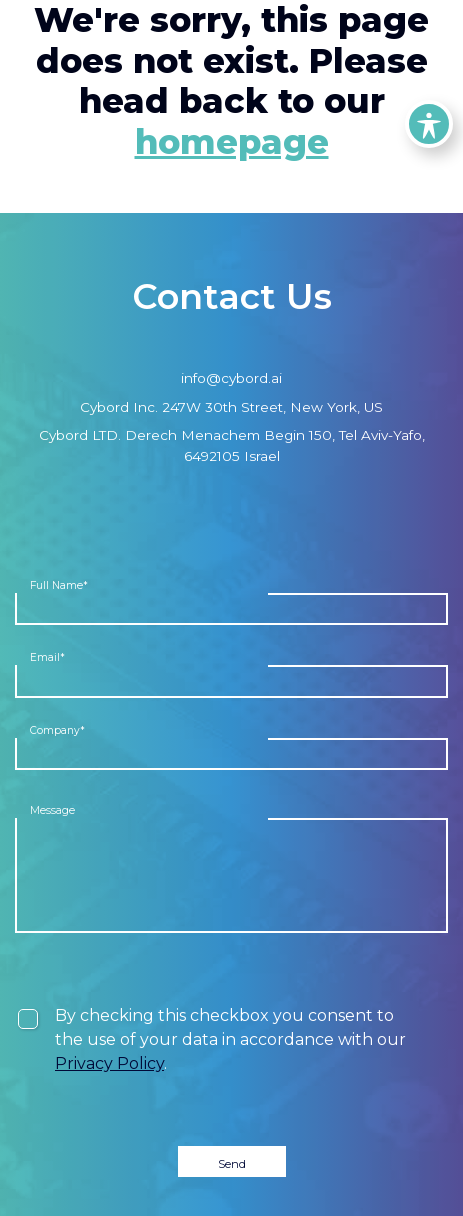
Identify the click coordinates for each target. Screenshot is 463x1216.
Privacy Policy (109, 1063)
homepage (232, 142)
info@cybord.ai (231, 378)
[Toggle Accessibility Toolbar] (429, 124)
